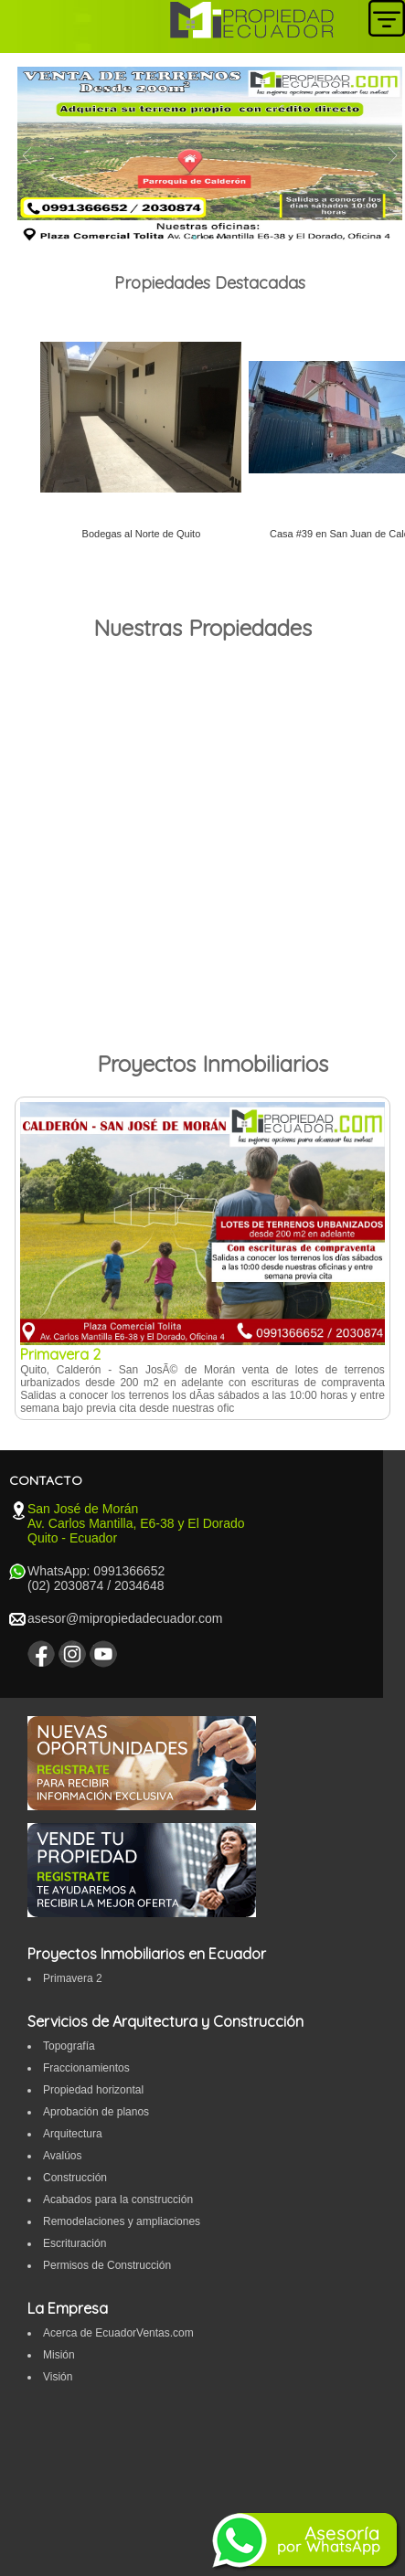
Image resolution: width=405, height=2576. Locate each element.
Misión (59, 2354)
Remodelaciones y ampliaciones (121, 2221)
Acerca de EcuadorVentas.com (118, 2333)
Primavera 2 (72, 1978)
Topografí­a (69, 2046)
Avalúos (62, 2155)
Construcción (75, 2177)
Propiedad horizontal (93, 2089)
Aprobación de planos (96, 2111)
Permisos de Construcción (107, 2265)
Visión (57, 2376)
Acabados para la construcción (118, 2199)
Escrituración (74, 2243)
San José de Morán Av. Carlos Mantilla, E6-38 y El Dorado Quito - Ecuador (136, 1523)
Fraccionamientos (86, 2068)
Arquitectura (72, 2133)
